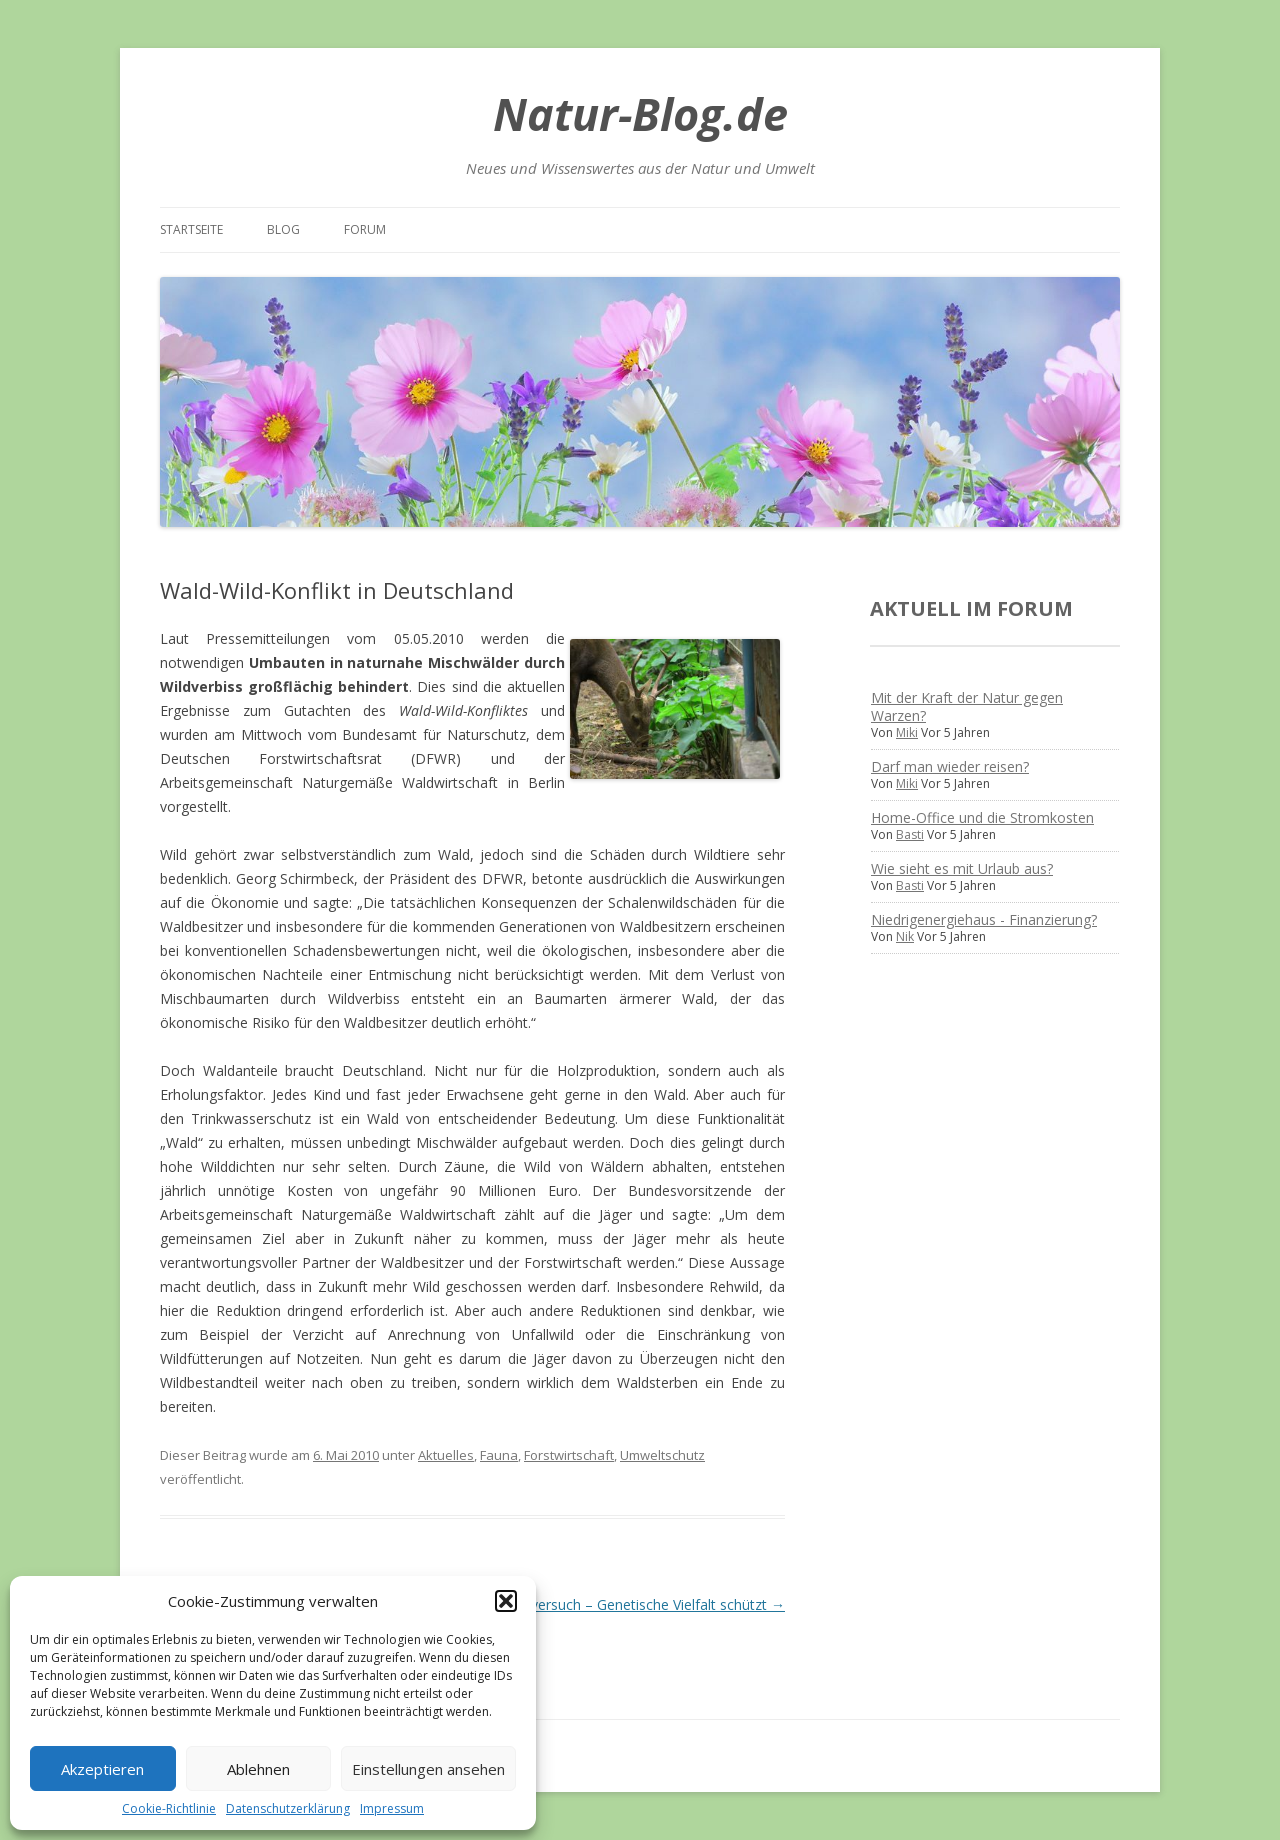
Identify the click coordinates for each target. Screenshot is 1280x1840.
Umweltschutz (662, 1455)
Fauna (499, 1455)
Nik (905, 936)
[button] (506, 1601)
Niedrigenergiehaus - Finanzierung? (984, 919)
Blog (283, 229)
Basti (910, 834)
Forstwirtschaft (569, 1455)
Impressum (392, 1808)
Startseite (191, 229)
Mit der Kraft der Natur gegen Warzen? (967, 706)
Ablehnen (258, 1769)
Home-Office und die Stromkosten (982, 817)
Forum (365, 229)
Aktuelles (446, 1455)
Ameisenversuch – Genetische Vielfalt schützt (630, 1604)
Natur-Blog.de (640, 113)
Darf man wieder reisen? (950, 766)
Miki (907, 732)
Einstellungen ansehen (428, 1769)
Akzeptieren (102, 1769)
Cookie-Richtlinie (169, 1808)
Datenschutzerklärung (288, 1808)
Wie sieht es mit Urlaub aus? (962, 868)
